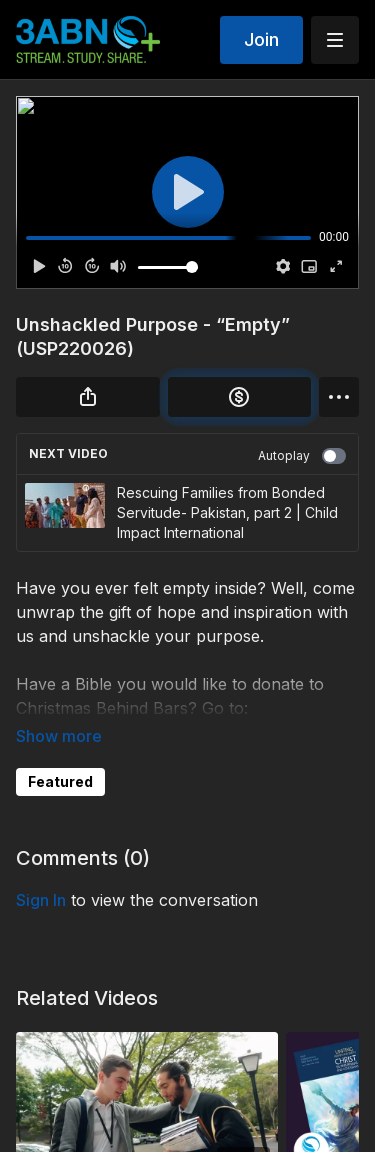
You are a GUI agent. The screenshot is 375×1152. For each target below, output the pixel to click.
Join (261, 39)
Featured (60, 781)
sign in (41, 900)
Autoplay (302, 456)
